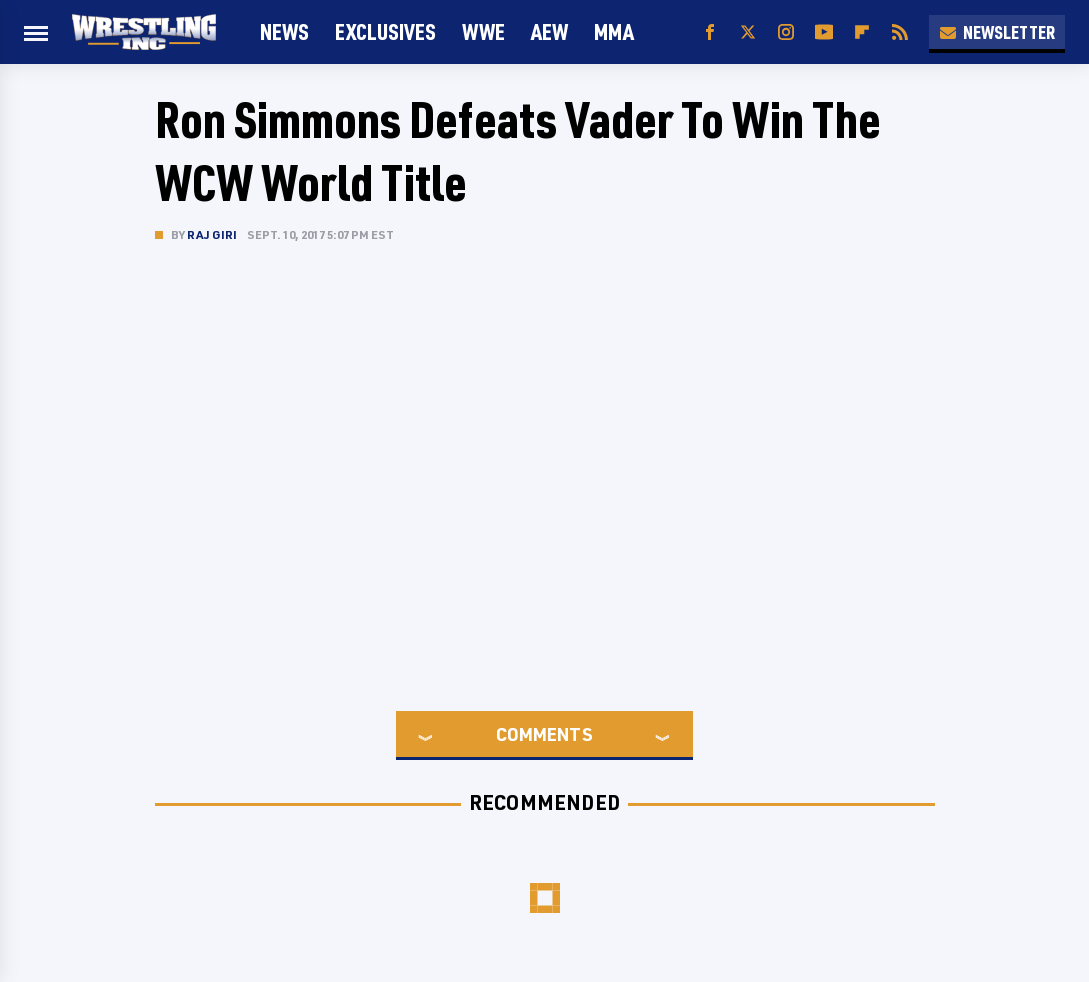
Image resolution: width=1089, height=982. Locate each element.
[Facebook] (710, 32)
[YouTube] (824, 32)
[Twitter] (748, 32)
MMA (614, 31)
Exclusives (385, 31)
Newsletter (997, 32)
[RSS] (900, 32)
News (284, 31)
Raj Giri (212, 234)
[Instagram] (786, 32)
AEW (549, 31)
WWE (483, 31)
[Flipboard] (862, 32)
